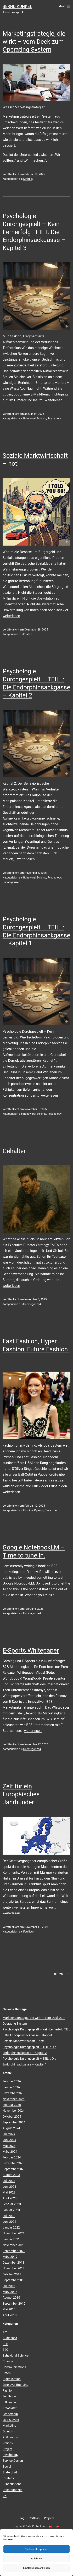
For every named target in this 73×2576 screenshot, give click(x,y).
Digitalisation (12, 2379)
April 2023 (10, 2198)
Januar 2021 (11, 2239)
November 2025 (14, 2099)
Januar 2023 (11, 2210)
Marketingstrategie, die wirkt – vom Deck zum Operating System (34, 41)
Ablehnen (36, 2558)
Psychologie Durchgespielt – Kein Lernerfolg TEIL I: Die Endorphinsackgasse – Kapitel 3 (34, 232)
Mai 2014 (9, 2309)
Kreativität (10, 2408)
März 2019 (10, 2256)
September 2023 (14, 2169)
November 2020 (14, 2245)
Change (8, 2361)
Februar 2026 (12, 2081)
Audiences (10, 2338)
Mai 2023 (9, 2192)
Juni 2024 (9, 2140)
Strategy (28, 178)
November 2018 (14, 2268)
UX (5, 2496)
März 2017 (10, 2291)
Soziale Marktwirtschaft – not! (23, 2041)
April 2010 (10, 2315)
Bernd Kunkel (17, 6)
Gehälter (14, 1151)
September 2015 (14, 2303)
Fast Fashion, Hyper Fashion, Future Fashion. (36, 1349)
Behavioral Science (34, 418)
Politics (27, 634)
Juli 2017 (9, 2286)
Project (7, 2449)
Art (5, 2332)
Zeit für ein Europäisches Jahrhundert (21, 1794)
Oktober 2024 (12, 2116)
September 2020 (14, 2251)
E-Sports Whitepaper (31, 1650)
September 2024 (14, 2122)
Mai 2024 (9, 2146)
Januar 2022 (11, 2227)
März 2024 (10, 2151)
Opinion (39, 1510)
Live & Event (11, 2419)
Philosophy (10, 2437)
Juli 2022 (9, 2216)
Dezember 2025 (13, 2093)
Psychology (55, 418)
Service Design (13, 2460)
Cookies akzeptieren (36, 2549)
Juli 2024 (9, 2134)
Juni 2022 (9, 2221)
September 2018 (14, 2280)
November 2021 (14, 2233)
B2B (5, 2344)
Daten (7, 2373)
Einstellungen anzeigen (36, 2568)
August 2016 (11, 2297)
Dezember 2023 (13, 2163)
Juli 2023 (9, 2181)
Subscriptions (12, 2484)
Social (7, 2466)
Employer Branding (15, 2384)
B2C (5, 2349)
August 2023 (11, 2175)
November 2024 (14, 2110)
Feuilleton (29, 1931)
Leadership (10, 2414)
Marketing (9, 2425)
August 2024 (11, 2128)
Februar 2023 (12, 2204)
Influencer (9, 2402)
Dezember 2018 (13, 2262)
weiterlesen (53, 400)
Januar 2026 (11, 2087)
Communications (14, 2367)
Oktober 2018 (12, 2274)
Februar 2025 (12, 2105)
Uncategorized (11, 882)
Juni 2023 (9, 2186)
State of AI (51, 1510)
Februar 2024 (12, 2157)
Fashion (28, 1510)
